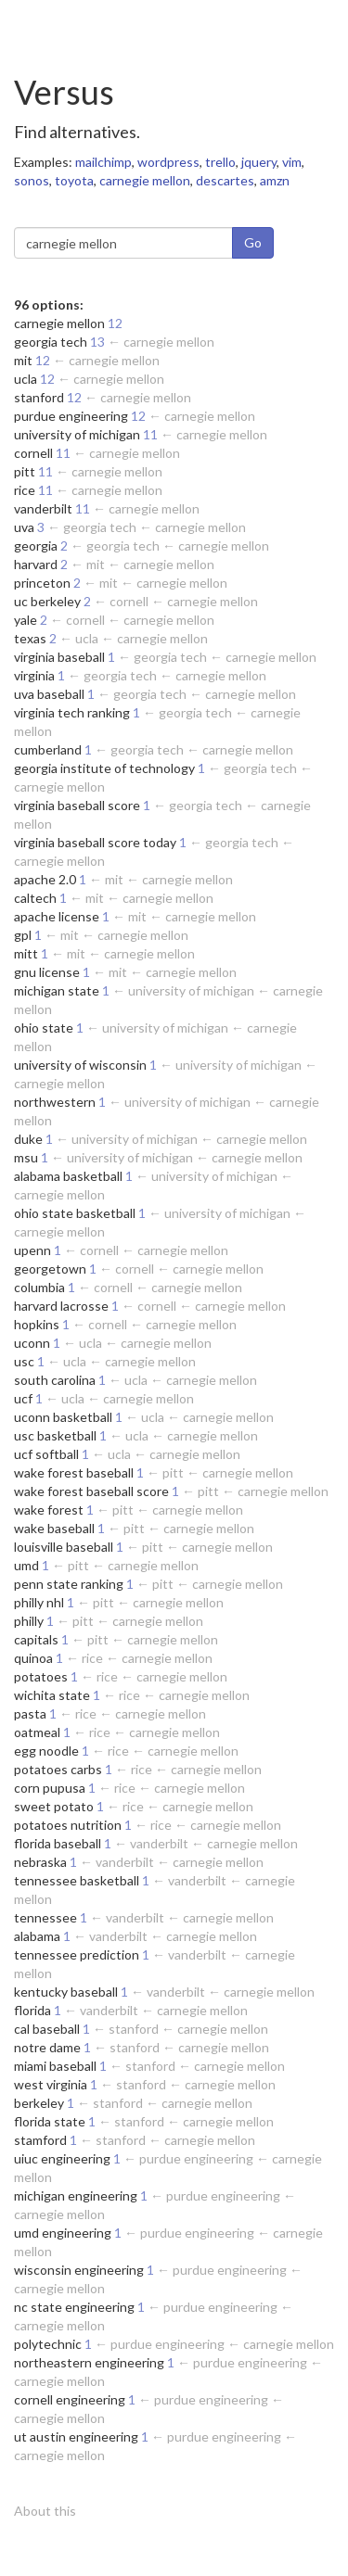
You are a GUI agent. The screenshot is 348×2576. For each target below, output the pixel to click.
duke (28, 1139)
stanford (39, 397)
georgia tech (50, 341)
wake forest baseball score (91, 1491)
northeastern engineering (89, 2362)
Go (253, 242)
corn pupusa (49, 1788)
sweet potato (54, 1806)
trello (220, 162)
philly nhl (39, 1602)
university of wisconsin (80, 1064)
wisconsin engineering (79, 2270)
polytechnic (48, 2344)
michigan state (56, 990)
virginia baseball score (77, 805)
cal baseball (47, 2029)
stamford (40, 2140)
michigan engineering (75, 2195)
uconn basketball (63, 1417)
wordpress (168, 162)
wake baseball (54, 1528)
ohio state (43, 1027)
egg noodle (46, 1750)
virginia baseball (59, 657)
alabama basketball (68, 1176)
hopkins (36, 1324)
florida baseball (57, 1843)
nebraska (40, 1862)
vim (292, 162)
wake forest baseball (74, 1472)
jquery (259, 162)
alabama (37, 1936)
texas (30, 638)
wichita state (52, 1695)
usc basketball (55, 1435)
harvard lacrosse (61, 1305)
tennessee (45, 1917)
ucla (25, 379)
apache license (56, 916)
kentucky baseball (66, 1991)
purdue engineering (71, 416)
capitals (36, 1639)
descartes (225, 180)
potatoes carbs (58, 1769)
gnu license (47, 972)
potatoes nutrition (68, 1825)
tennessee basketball (76, 1880)
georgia (36, 545)
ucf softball (46, 1454)
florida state (49, 2121)
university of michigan (77, 434)
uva (24, 527)
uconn (32, 1343)
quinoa (33, 1658)
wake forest (49, 1509)
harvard (36, 564)
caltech (35, 898)
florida (32, 2010)
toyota (74, 180)
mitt (26, 953)
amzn (275, 180)
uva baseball (49, 694)
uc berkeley (47, 601)
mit (23, 360)
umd (26, 1565)
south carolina (55, 1380)
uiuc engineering (62, 2158)
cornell (33, 453)
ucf (23, 1398)
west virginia (50, 2084)
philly (29, 1621)
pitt (24, 471)
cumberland (48, 749)
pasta (30, 1713)
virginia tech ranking (72, 712)
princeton (42, 582)
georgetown (50, 1268)
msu (26, 1157)
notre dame (47, 2047)
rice (24, 490)
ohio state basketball (74, 1213)
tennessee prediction (76, 1954)
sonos (31, 180)
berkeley (39, 2103)
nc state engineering (74, 2307)
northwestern (55, 1102)
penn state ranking (68, 1584)
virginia (34, 675)
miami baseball (55, 2066)
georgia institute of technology (104, 768)
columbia (39, 1287)
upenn (32, 1250)
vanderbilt (43, 508)
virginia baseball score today (95, 842)
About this (45, 2511)
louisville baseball (63, 1546)
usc (24, 1361)
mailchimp (103, 162)
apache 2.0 (45, 879)
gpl (23, 935)
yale (25, 620)
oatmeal (37, 1732)
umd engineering (62, 2232)
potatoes (41, 1676)
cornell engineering (69, 2399)
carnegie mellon (144, 180)
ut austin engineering (76, 2436)
